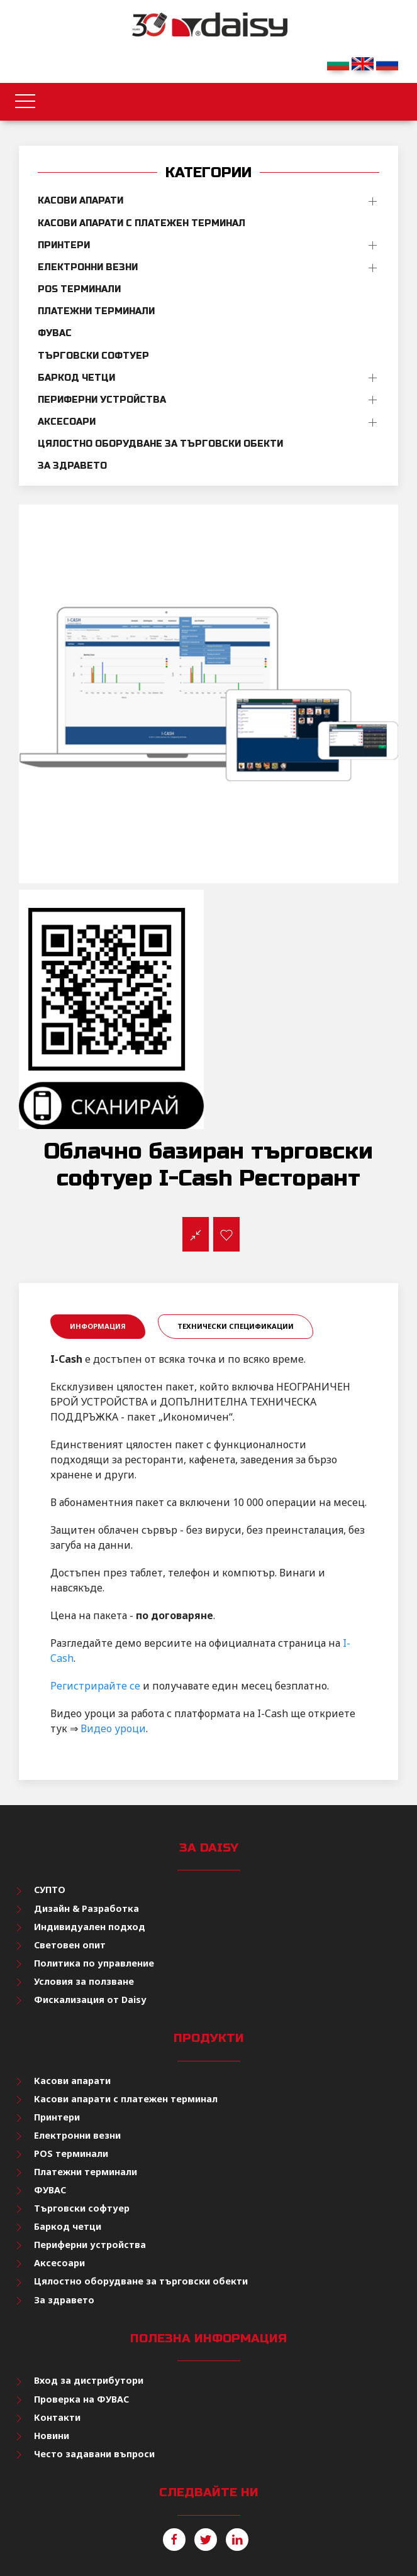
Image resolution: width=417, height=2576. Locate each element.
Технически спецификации (235, 1326)
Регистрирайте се (95, 1686)
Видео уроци (113, 1728)
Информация (98, 1326)
